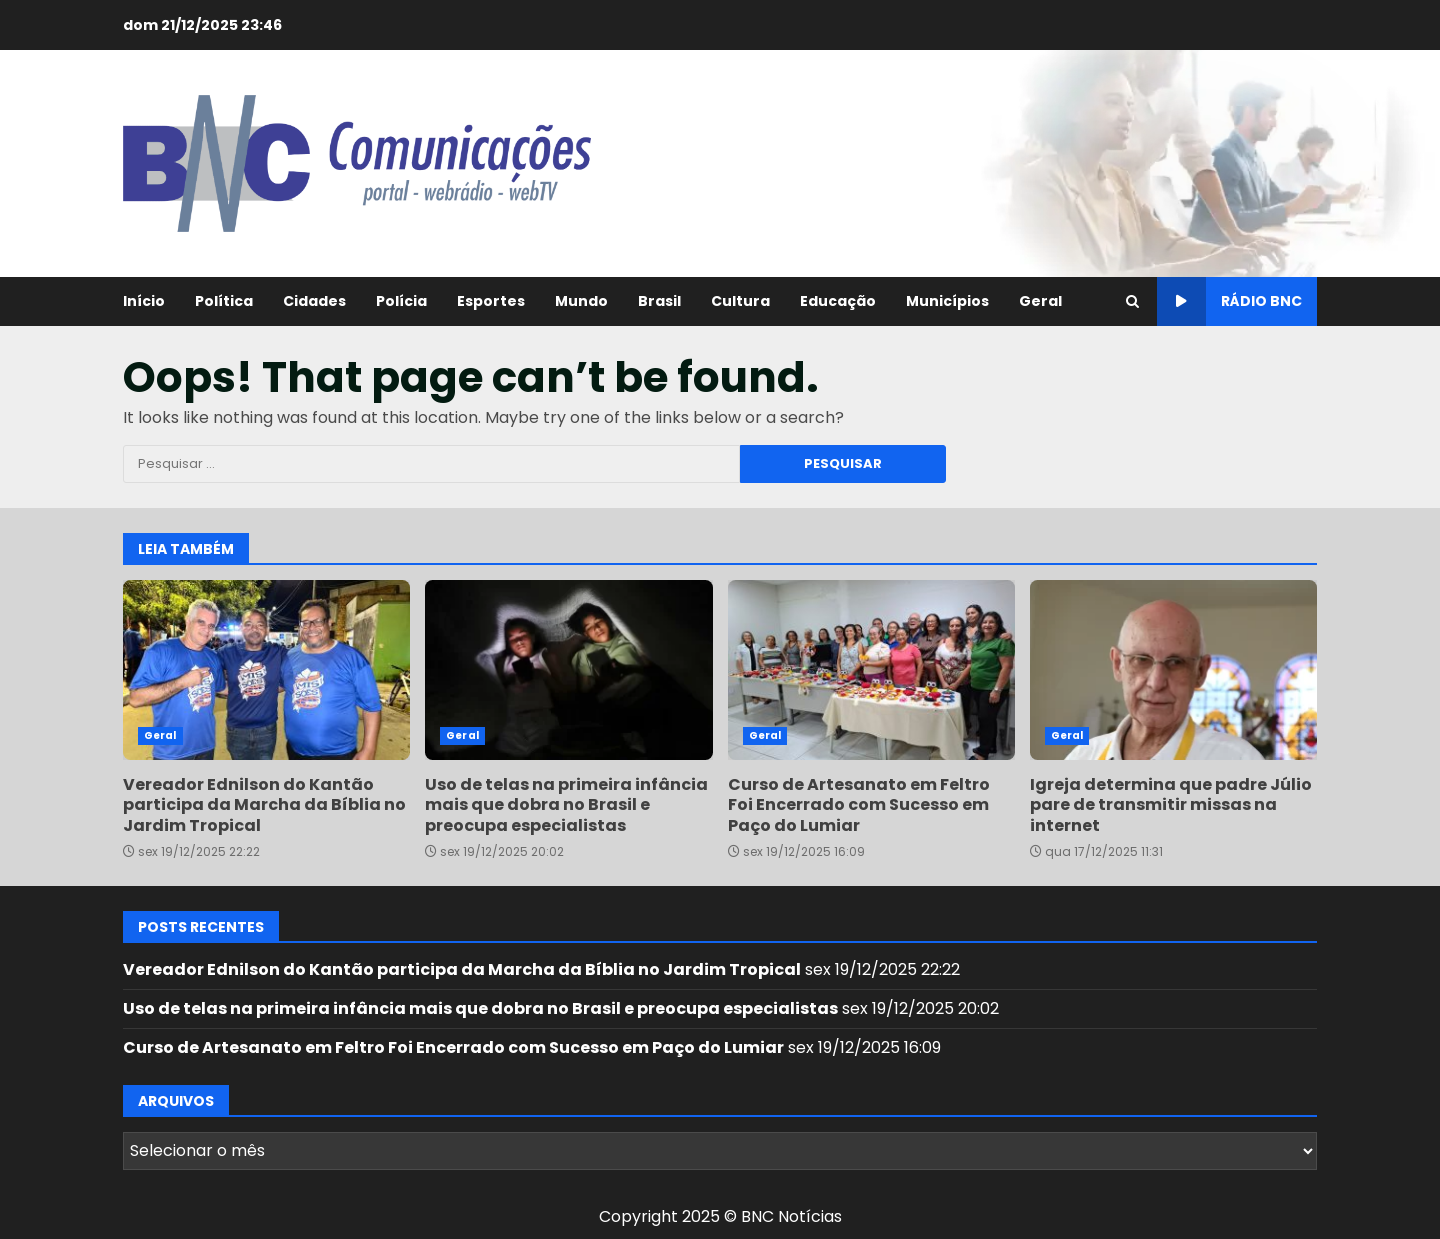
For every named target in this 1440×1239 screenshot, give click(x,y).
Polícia (401, 301)
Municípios (947, 301)
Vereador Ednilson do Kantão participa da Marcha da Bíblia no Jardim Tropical (266, 670)
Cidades (314, 301)
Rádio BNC (1229, 301)
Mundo (581, 301)
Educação (838, 301)
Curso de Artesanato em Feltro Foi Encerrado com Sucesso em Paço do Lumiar (871, 670)
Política (224, 301)
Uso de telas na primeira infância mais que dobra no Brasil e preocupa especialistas (568, 670)
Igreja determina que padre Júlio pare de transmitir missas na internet (1173, 670)
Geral (1040, 301)
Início (144, 301)
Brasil (659, 301)
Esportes (491, 301)
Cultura (740, 301)
